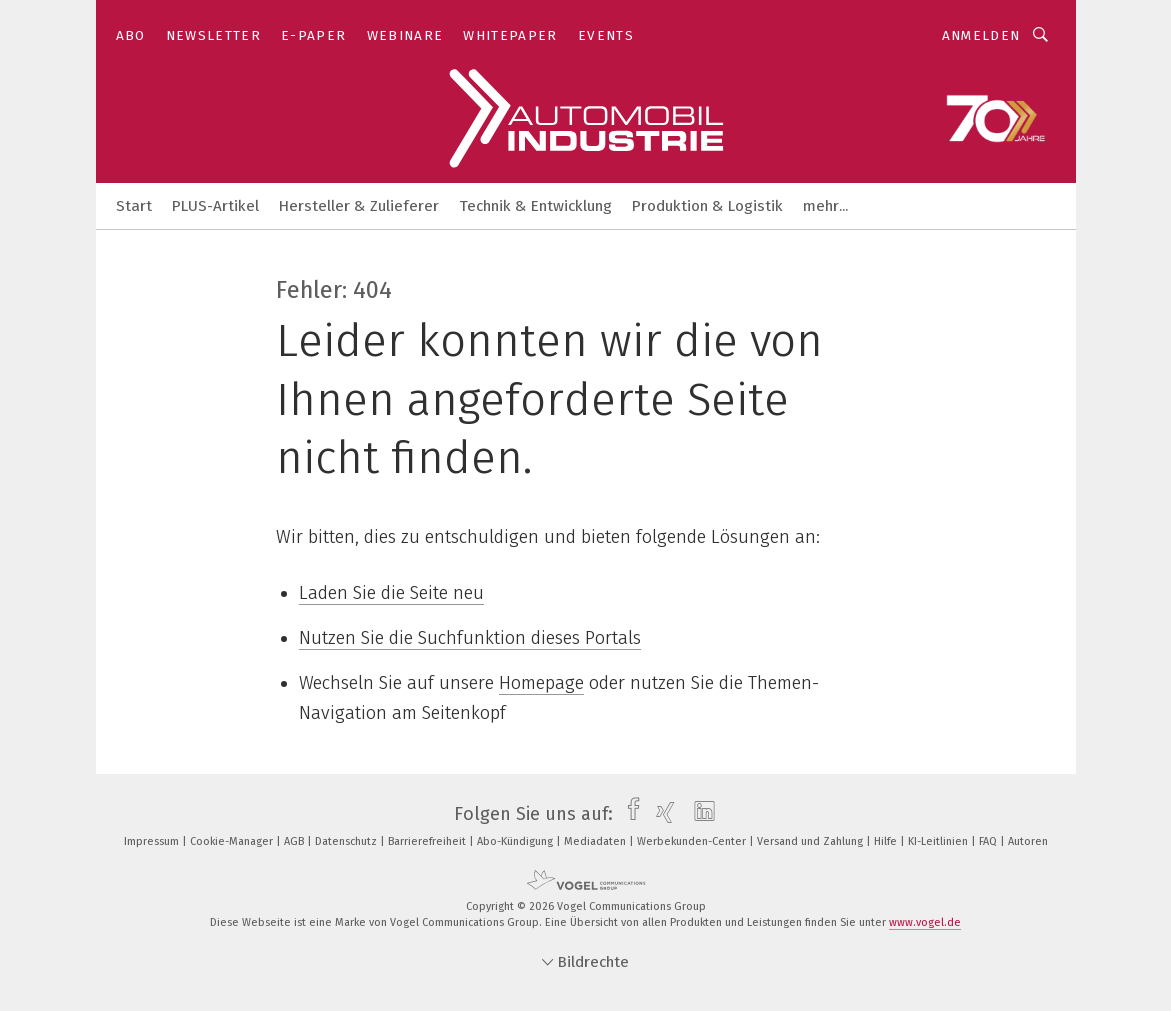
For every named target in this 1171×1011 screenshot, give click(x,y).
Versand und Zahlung (811, 841)
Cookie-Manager (233, 841)
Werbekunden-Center (693, 841)
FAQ (989, 841)
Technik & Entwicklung (535, 206)
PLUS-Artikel (215, 206)
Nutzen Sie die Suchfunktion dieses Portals (470, 638)
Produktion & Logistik (707, 206)
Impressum (153, 841)
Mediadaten (596, 841)
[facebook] (628, 814)
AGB (295, 841)
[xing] (660, 814)
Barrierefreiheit (428, 841)
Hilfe (887, 841)
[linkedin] (699, 814)
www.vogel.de (925, 922)
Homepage (541, 683)
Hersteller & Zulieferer (359, 206)
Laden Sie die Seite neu (391, 593)
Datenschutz (347, 841)
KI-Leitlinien (939, 841)
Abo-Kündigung (516, 841)
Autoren (1028, 841)
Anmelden (981, 35)
